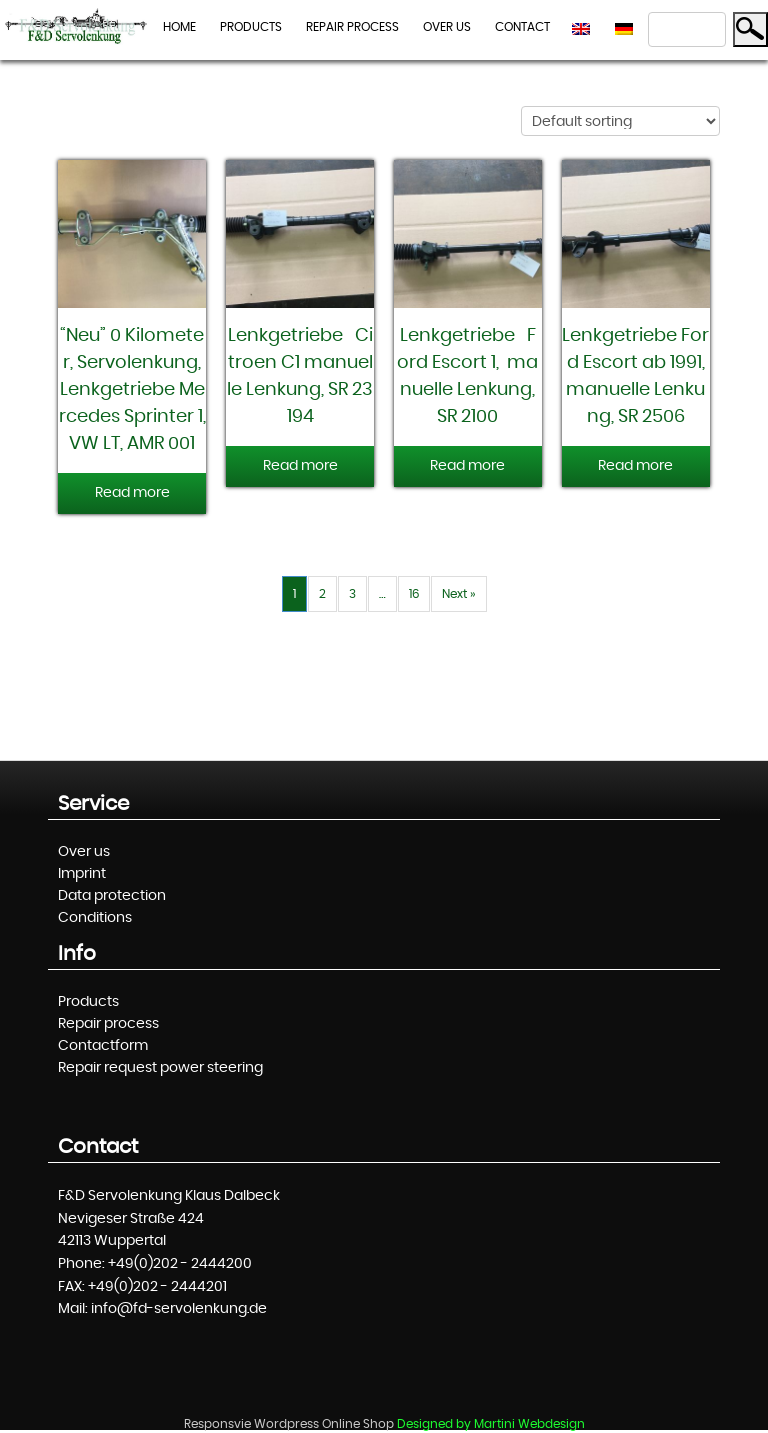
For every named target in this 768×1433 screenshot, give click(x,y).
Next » (459, 594)
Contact (522, 27)
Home (179, 27)
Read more (132, 493)
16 (414, 594)
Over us (447, 27)
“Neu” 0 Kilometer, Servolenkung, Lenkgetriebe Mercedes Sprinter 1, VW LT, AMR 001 (134, 390)
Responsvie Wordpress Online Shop (289, 1424)
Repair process (352, 27)
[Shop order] (620, 121)
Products (251, 27)
